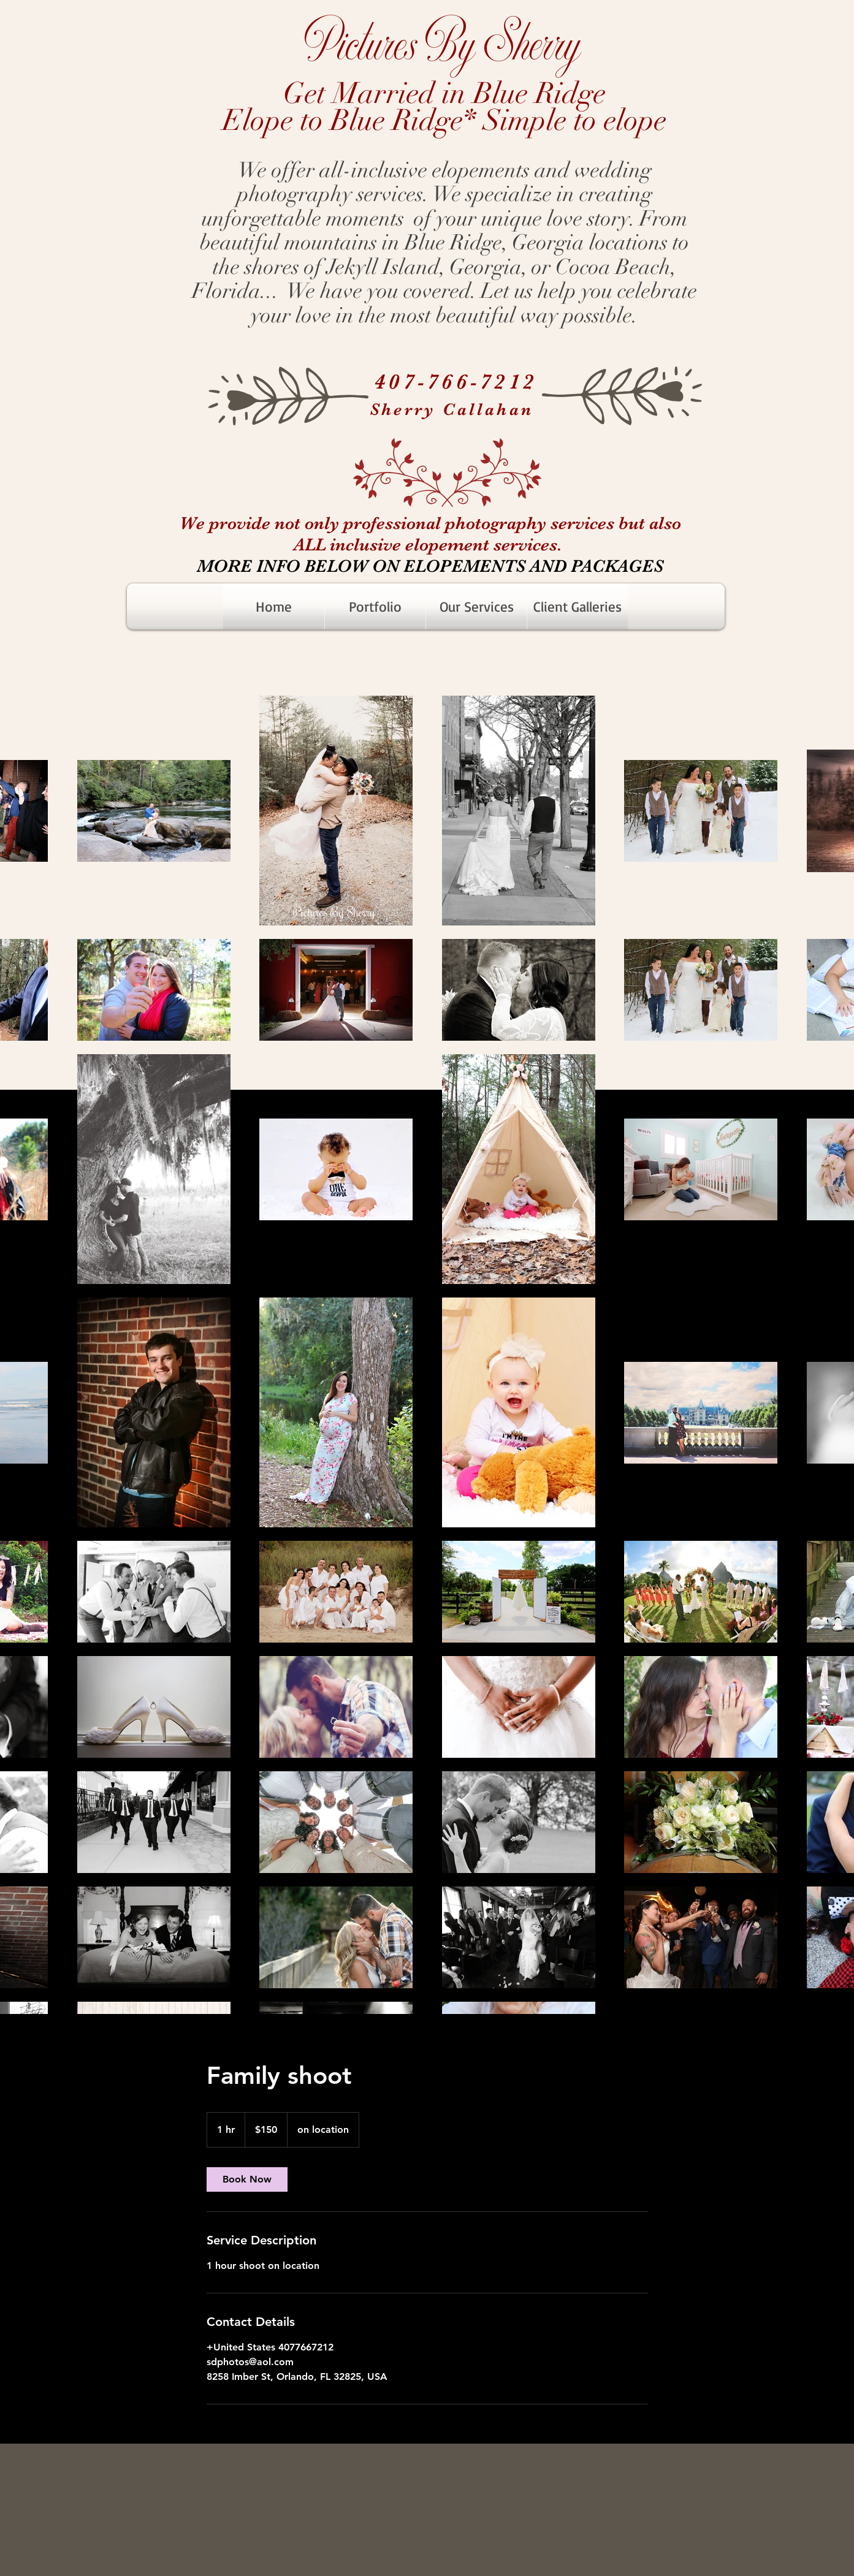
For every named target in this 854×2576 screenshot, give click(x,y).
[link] (247, 2179)
